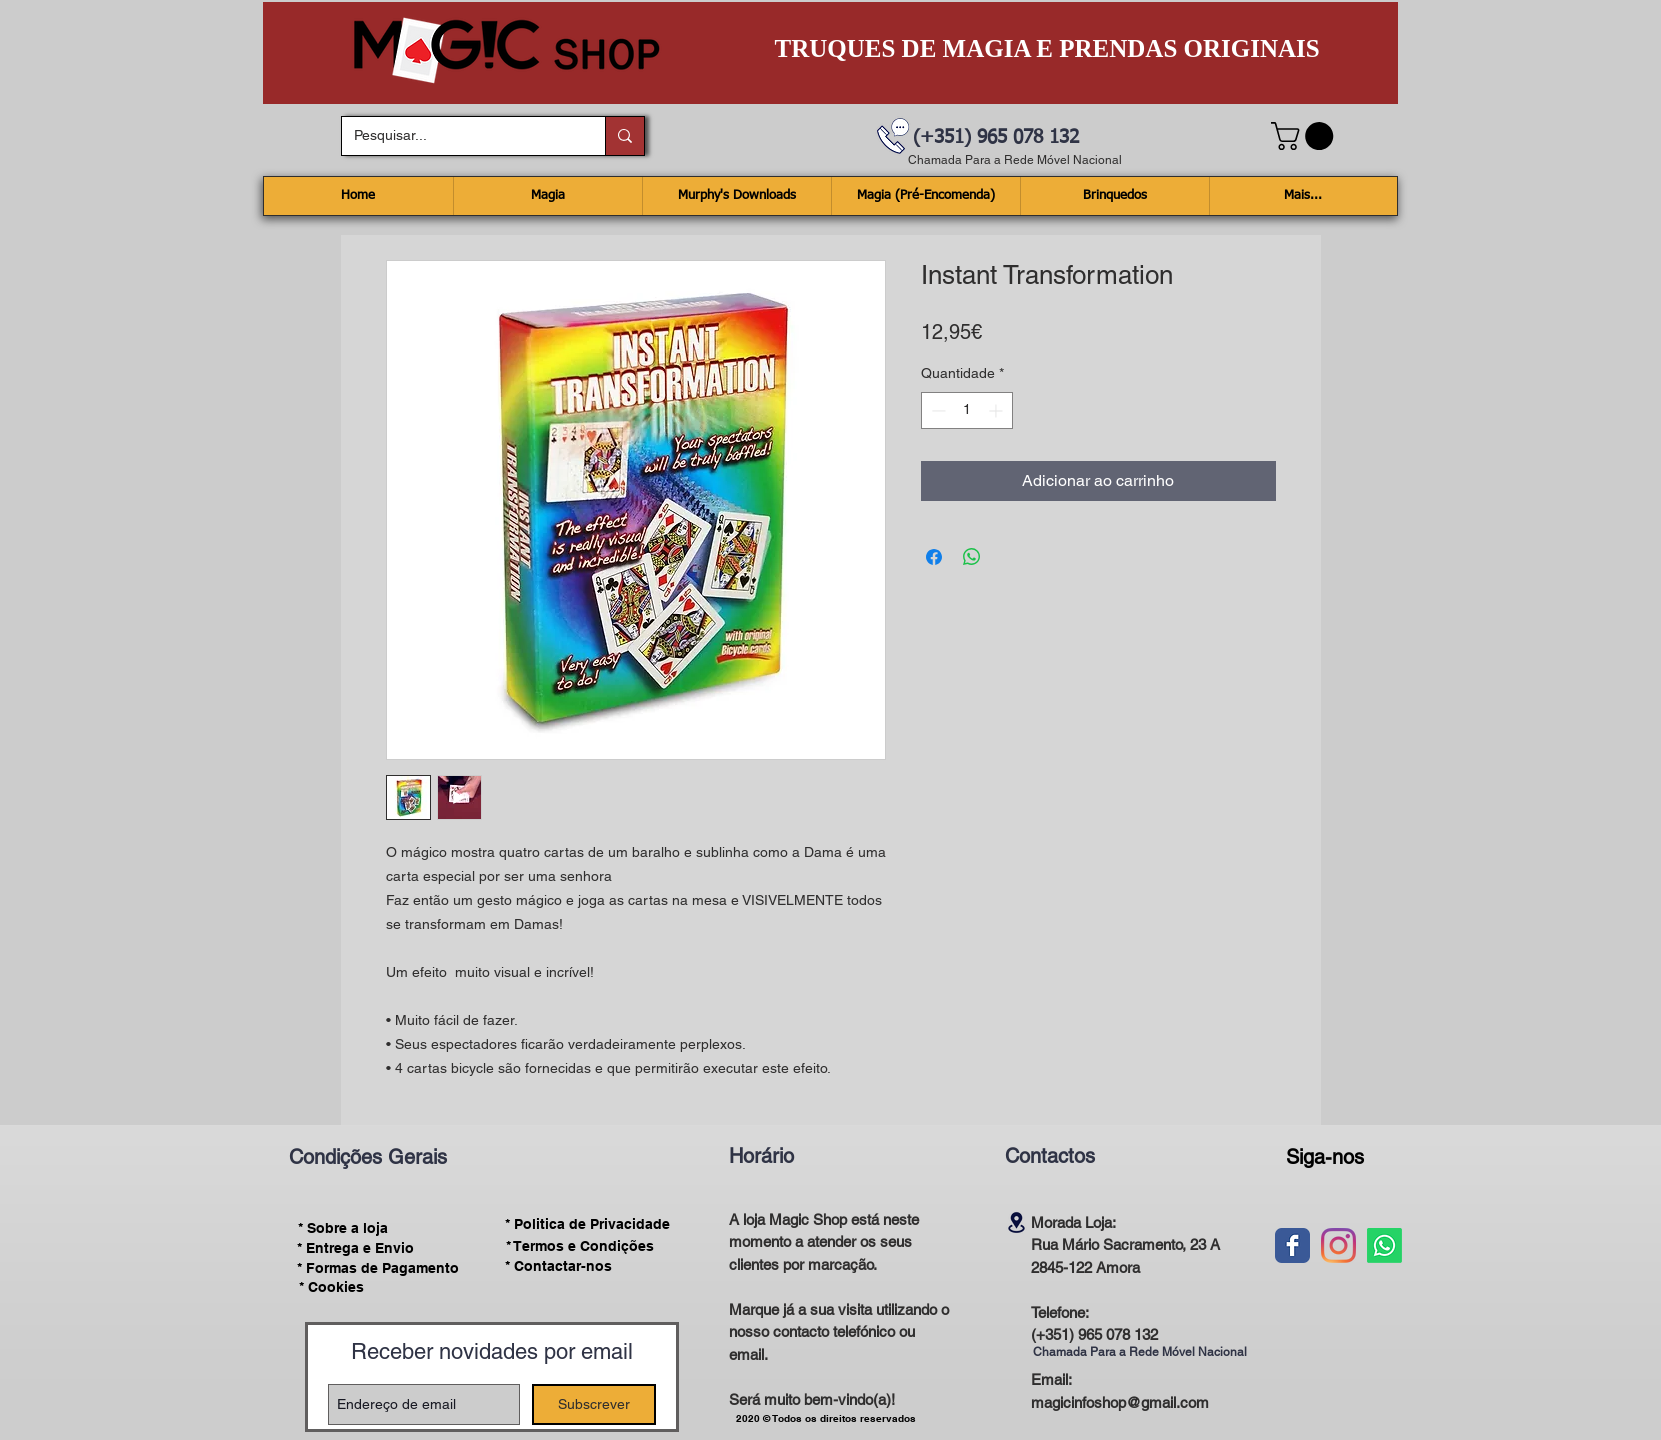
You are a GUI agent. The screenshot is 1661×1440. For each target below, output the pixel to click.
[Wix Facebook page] (1292, 1245)
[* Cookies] (331, 1287)
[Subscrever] (594, 1404)
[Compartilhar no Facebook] (934, 557)
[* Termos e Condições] (580, 1246)
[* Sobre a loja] (343, 1228)
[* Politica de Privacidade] (588, 1224)
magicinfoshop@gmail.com (1120, 1402)
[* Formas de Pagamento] (378, 1268)
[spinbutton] (967, 410)
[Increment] (997, 410)
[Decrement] (936, 410)
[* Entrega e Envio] (356, 1248)
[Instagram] (1338, 1245)
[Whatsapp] (1384, 1245)
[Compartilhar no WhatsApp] (972, 557)
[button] (1305, 136)
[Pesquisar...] (458, 136)
